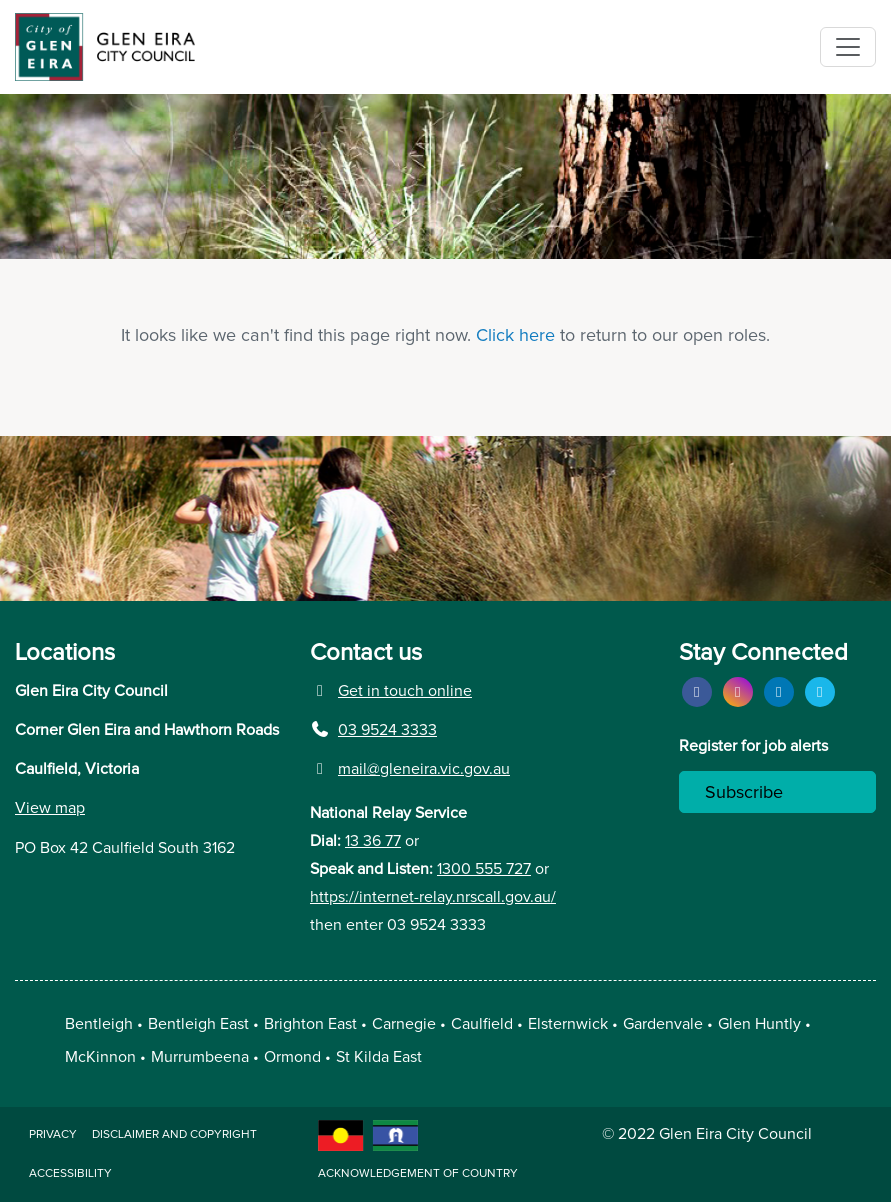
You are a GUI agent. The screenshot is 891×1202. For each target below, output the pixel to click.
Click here (515, 336)
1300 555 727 (484, 869)
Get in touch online (391, 691)
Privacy (53, 1135)
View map (50, 808)
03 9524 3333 (373, 730)
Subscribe (744, 793)
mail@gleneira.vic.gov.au (410, 769)
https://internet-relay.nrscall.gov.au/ (433, 897)
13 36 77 (373, 841)
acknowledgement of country (418, 1174)
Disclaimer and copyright (174, 1135)
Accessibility (70, 1174)
